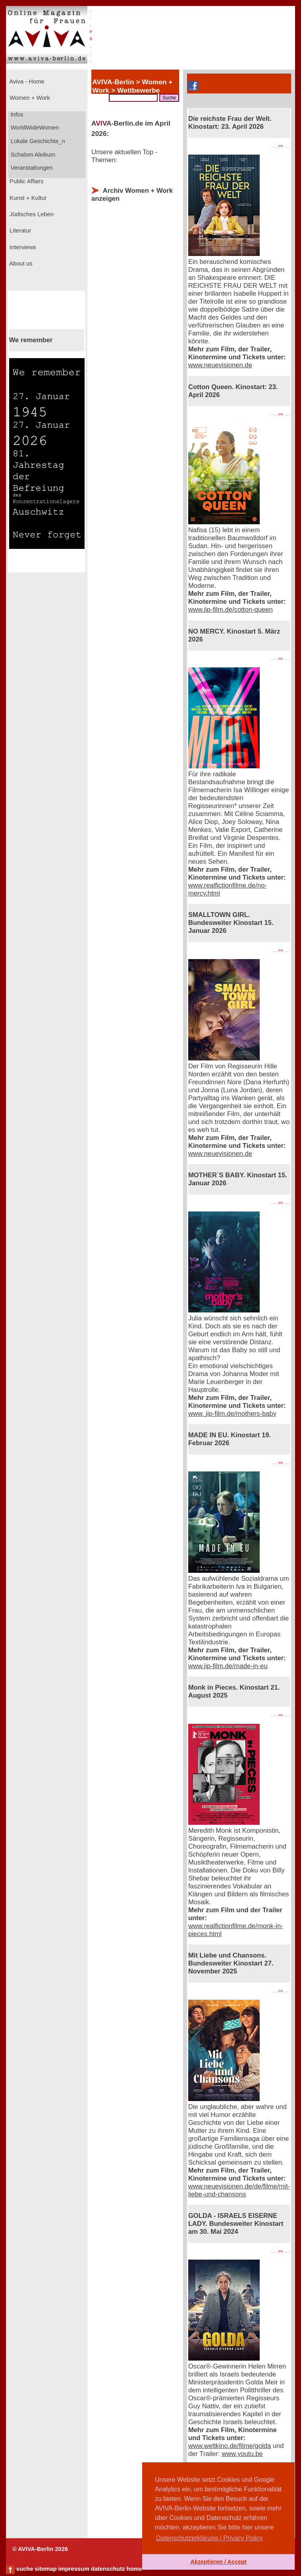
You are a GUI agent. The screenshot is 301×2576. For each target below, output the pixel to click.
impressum (73, 2569)
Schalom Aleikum (32, 154)
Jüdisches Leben (31, 214)
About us (20, 263)
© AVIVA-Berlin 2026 (40, 2549)
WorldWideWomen (34, 127)
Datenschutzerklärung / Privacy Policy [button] (209, 2538)
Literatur (19, 230)
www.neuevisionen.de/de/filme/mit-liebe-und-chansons (239, 2190)
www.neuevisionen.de (220, 365)
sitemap (45, 2569)
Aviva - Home (26, 81)
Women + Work (29, 98)
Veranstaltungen (31, 168)
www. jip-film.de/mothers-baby (232, 1413)
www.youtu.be (242, 2454)
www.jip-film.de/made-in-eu (228, 1666)
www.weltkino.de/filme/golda (229, 2446)
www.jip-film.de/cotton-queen (230, 609)
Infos (16, 114)
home (134, 2569)
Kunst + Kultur (27, 198)
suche (24, 2569)
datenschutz (108, 2569)
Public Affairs (25, 181)
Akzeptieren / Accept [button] (218, 2562)
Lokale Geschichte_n (37, 141)
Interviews (22, 247)
